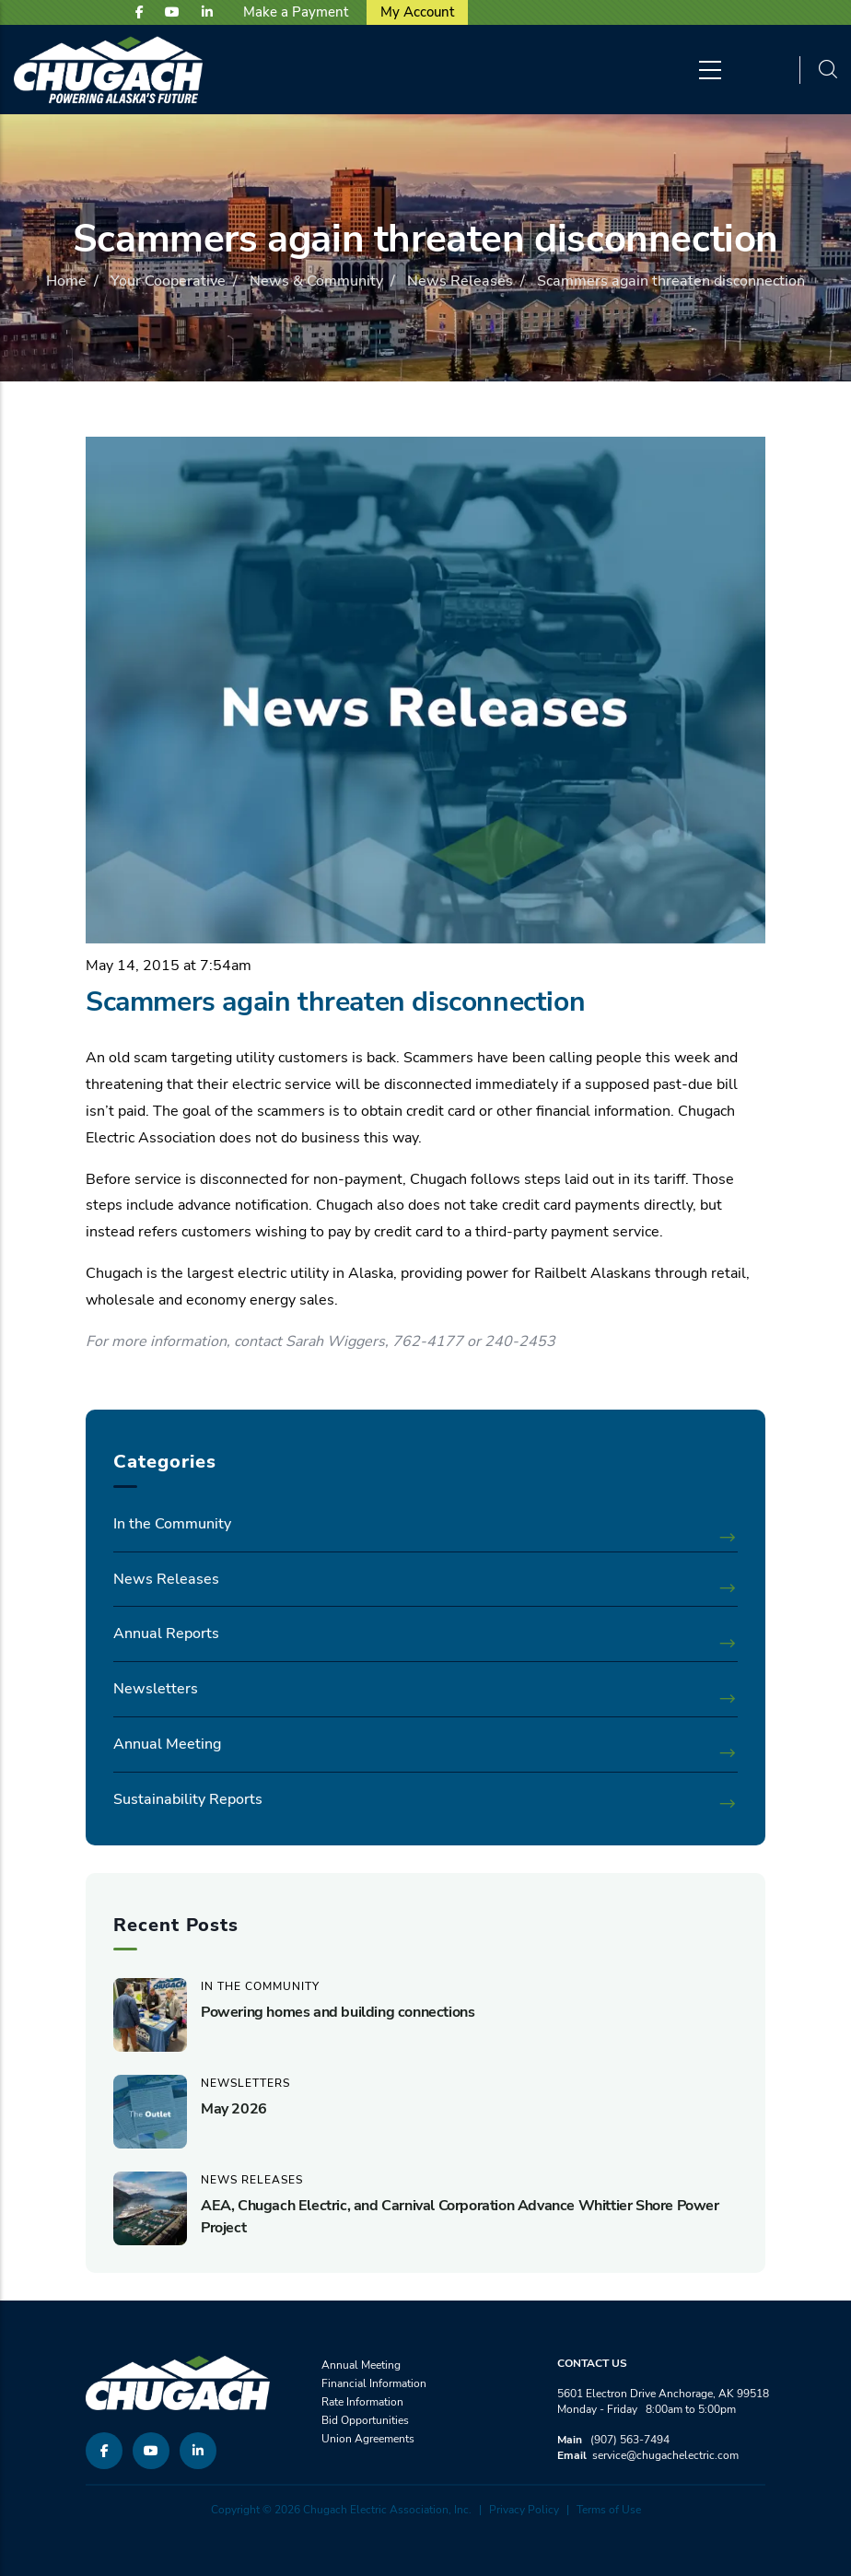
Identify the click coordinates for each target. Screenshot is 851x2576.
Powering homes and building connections (337, 2012)
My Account (417, 12)
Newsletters (155, 1689)
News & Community (316, 281)
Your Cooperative (168, 281)
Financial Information (373, 2383)
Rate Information (362, 2402)
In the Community (172, 1524)
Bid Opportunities (365, 2420)
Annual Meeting (167, 1744)
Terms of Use (609, 2509)
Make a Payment (295, 12)
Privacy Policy (524, 2509)
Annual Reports (166, 1633)
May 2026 (234, 2109)
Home (66, 281)
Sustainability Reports (187, 1799)
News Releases (460, 281)
